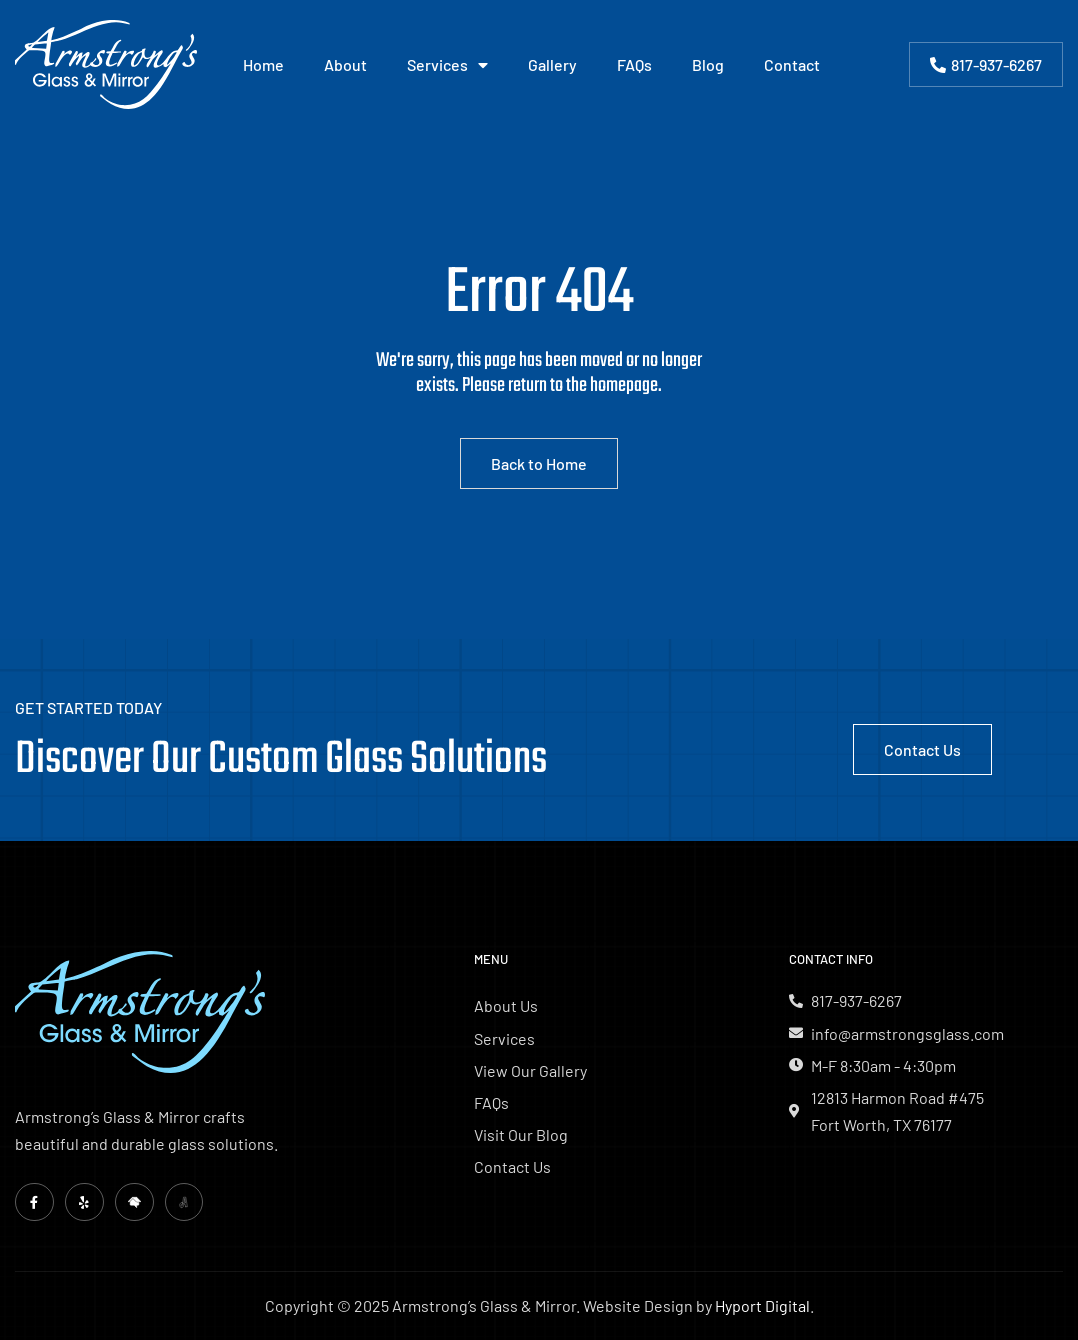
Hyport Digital (762, 1306)
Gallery (552, 64)
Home (263, 64)
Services (447, 65)
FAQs (634, 64)
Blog (708, 64)
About (345, 64)
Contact (792, 64)
